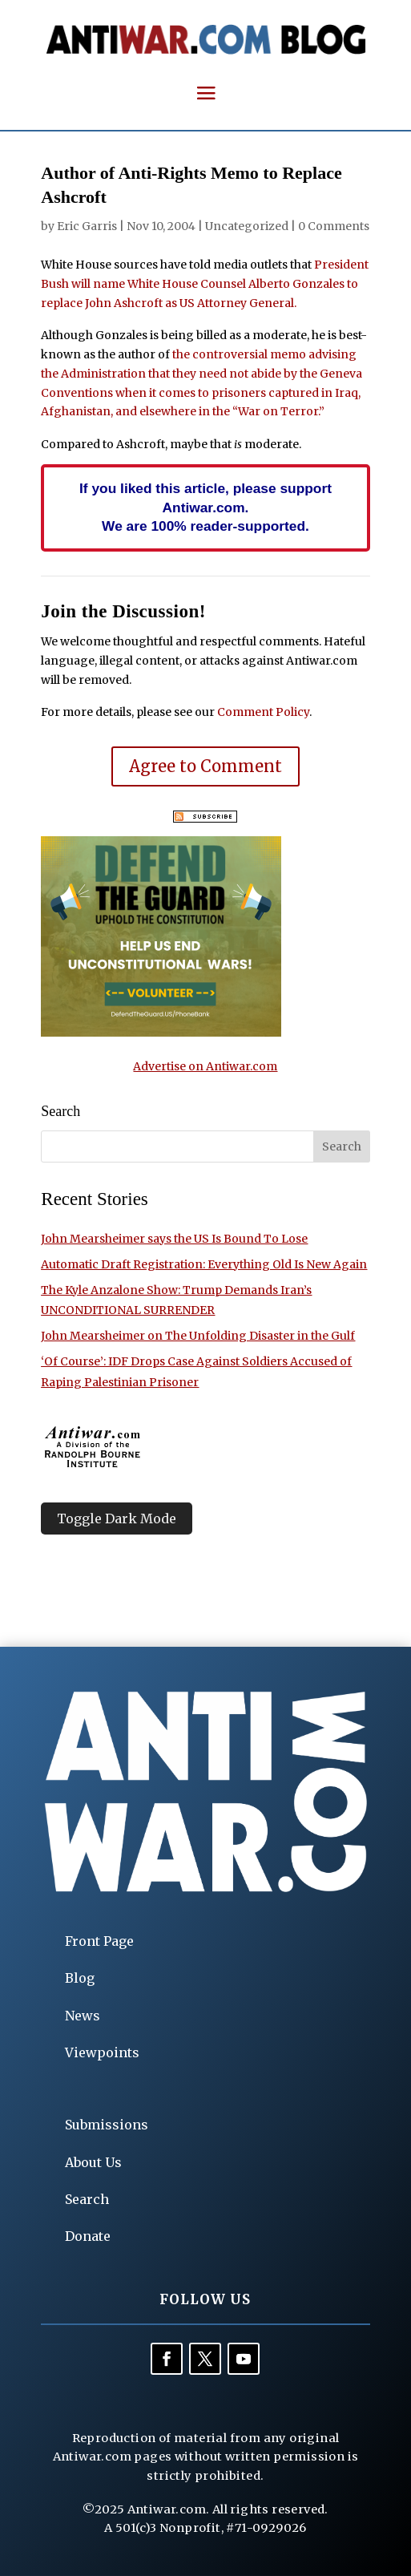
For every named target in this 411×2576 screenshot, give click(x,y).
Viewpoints (102, 2052)
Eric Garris (87, 226)
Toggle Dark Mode (116, 1518)
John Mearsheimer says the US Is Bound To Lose (174, 1238)
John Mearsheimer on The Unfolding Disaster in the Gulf (198, 1335)
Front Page (99, 1941)
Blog (80, 1978)
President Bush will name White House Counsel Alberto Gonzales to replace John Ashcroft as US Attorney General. (205, 283)
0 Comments (333, 226)
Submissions (106, 2125)
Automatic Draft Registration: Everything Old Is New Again (204, 1264)
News (82, 2016)
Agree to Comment (205, 766)
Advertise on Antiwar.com (205, 1066)
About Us (93, 2162)
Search (87, 2199)
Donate (88, 2236)
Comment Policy (263, 712)
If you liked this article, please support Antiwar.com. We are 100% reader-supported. (205, 507)
